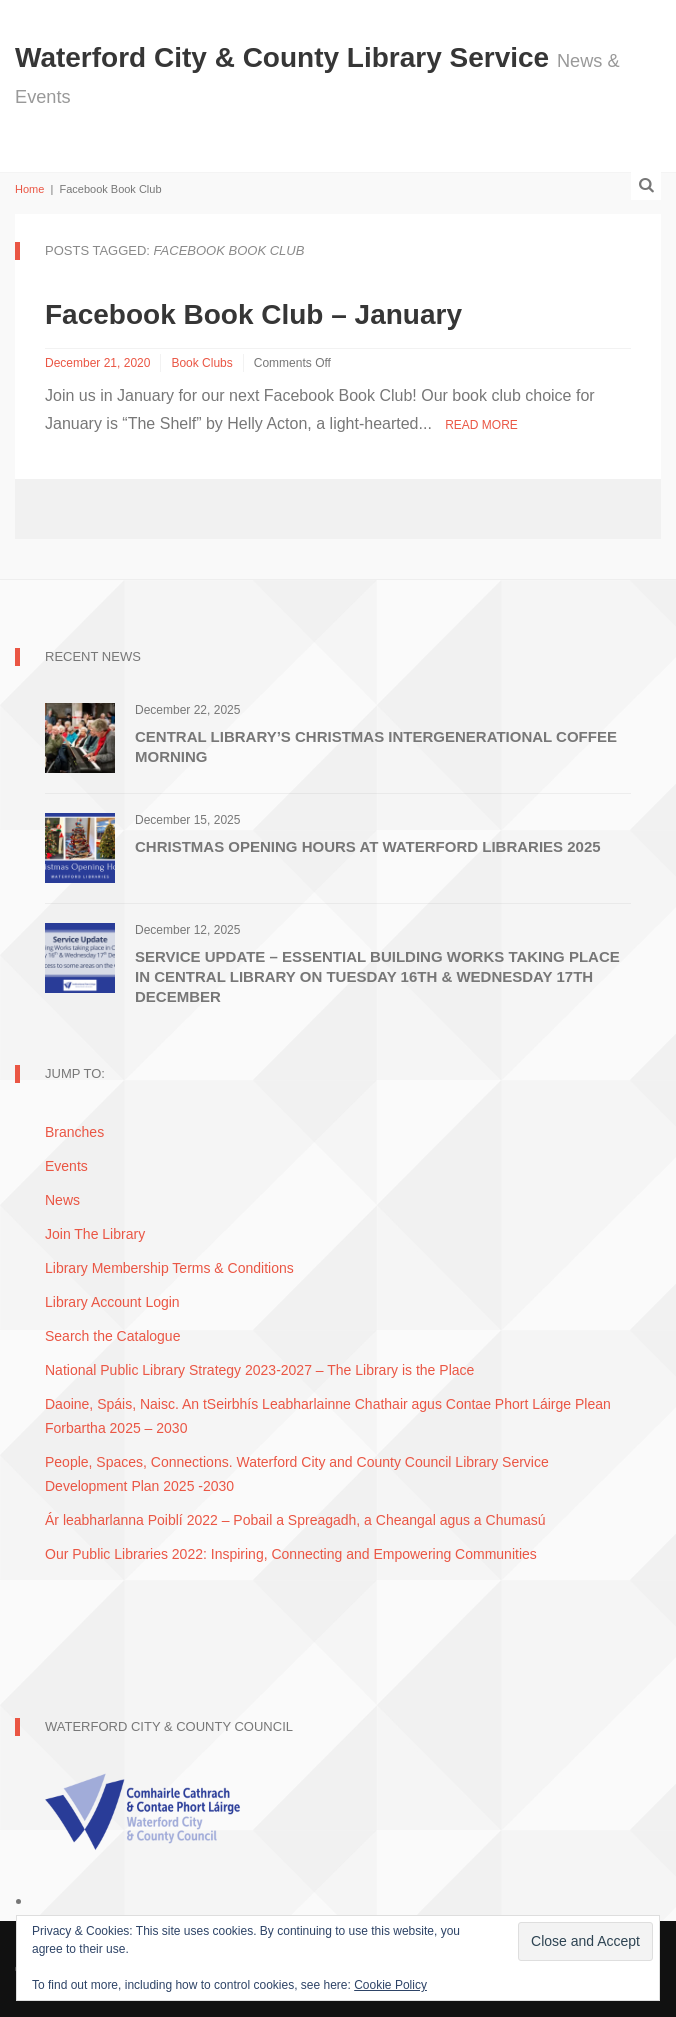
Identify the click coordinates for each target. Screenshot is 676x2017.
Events (66, 1166)
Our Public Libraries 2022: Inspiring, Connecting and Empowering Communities (291, 1554)
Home (29, 189)
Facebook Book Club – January (253, 314)
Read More (481, 425)
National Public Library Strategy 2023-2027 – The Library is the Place (259, 1370)
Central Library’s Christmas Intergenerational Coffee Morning (376, 746)
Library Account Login (112, 1302)
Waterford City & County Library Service (286, 57)
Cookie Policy (390, 1985)
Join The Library (95, 1234)
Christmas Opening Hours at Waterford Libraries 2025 (368, 846)
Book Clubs (201, 363)
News (62, 1200)
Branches (74, 1132)
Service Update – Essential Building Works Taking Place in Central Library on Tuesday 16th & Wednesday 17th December (377, 976)
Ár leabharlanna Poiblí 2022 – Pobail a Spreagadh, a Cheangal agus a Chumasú (295, 1520)
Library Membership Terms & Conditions (169, 1268)
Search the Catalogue (112, 1336)
